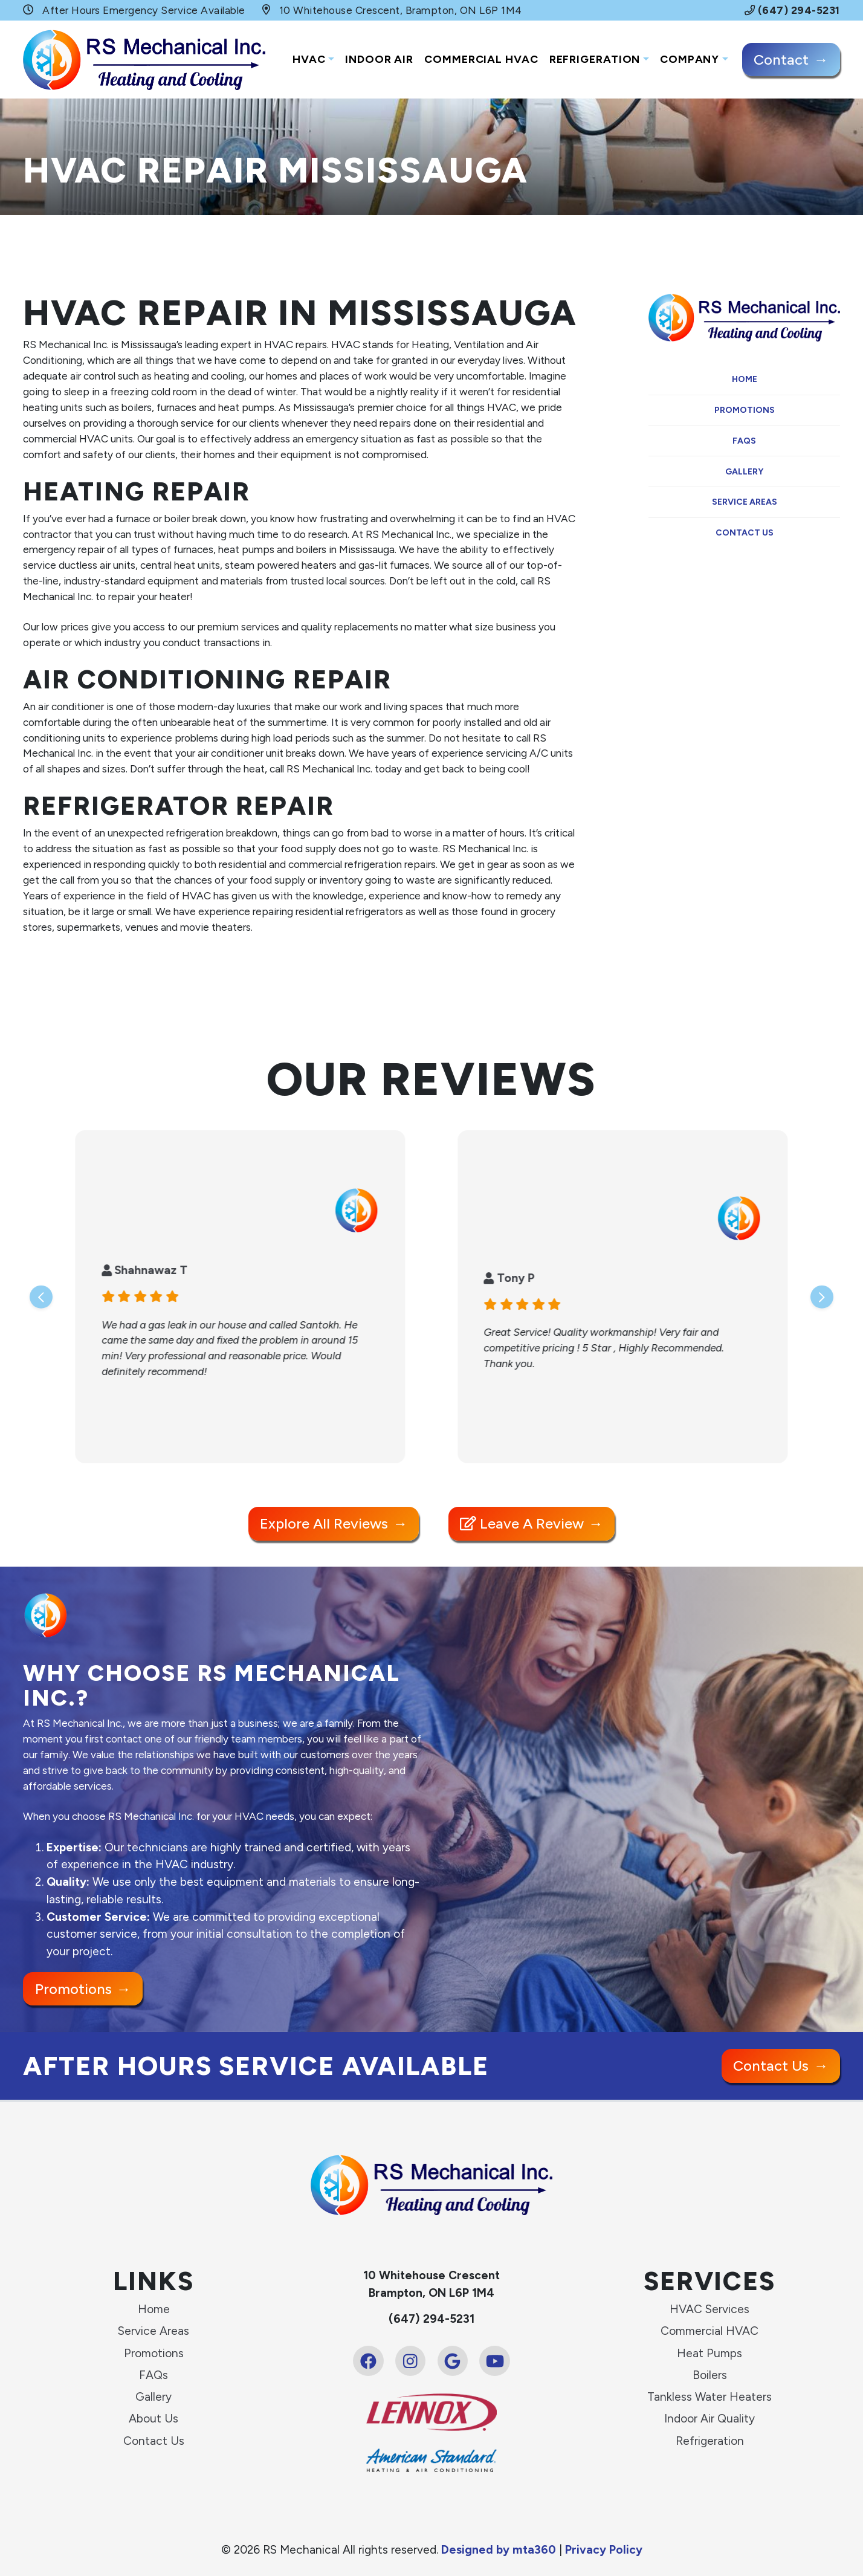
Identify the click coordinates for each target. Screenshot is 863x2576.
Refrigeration (595, 59)
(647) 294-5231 (792, 10)
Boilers (710, 2375)
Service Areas (744, 502)
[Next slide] (821, 1297)
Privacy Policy (603, 2550)
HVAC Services (709, 2309)
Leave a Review (522, 1523)
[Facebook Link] (368, 2361)
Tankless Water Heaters (709, 2397)
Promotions (744, 410)
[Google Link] (453, 2361)
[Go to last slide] (41, 1297)
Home (744, 379)
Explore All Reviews (324, 1523)
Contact (781, 59)
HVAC (309, 59)
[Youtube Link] (494, 2361)
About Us (153, 2419)
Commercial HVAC (481, 59)
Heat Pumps (709, 2353)
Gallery (744, 472)
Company (689, 59)
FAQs (744, 441)
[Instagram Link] (410, 2361)
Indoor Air (379, 59)
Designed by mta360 (500, 2550)
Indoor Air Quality (709, 2419)
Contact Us (745, 533)
